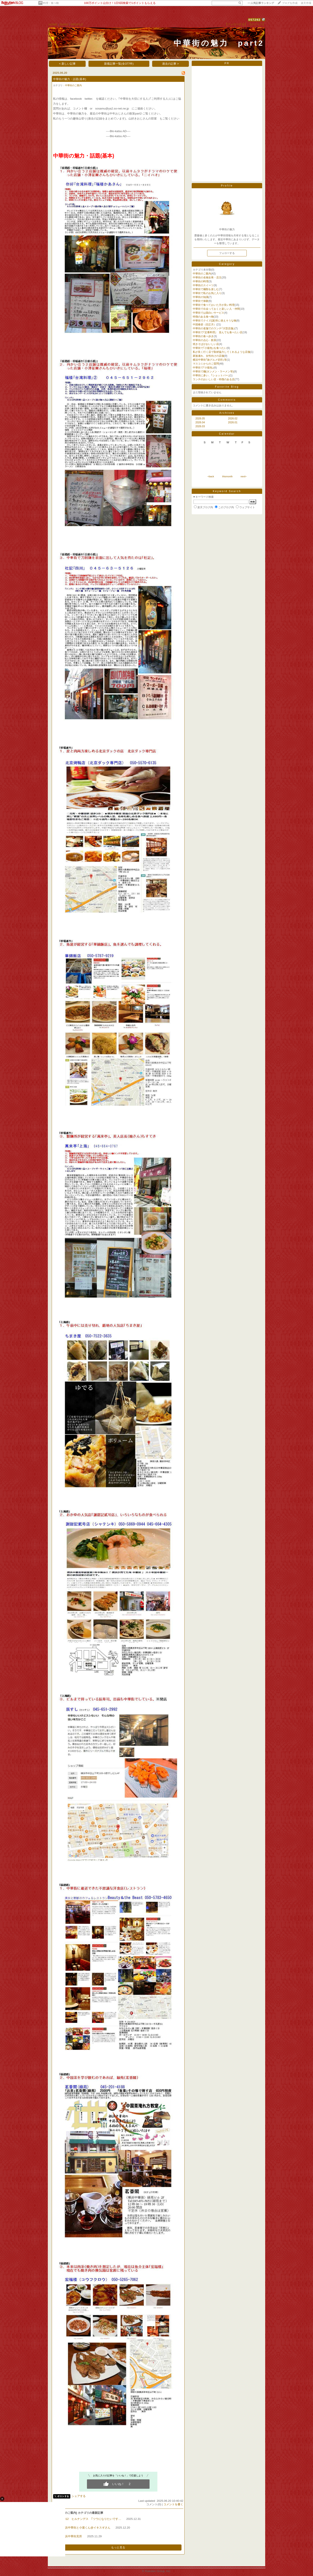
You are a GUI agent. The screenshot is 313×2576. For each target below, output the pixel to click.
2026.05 (200, 418)
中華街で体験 (200, 301)
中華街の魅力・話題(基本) (69, 79)
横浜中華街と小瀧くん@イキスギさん (86, 2527)
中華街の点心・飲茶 (204, 340)
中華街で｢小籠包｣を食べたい (210, 348)
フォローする (227, 253)
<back (211, 476)
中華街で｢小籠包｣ (203, 367)
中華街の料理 (200, 281)
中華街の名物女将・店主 (207, 277)
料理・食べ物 (51, 3)
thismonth (227, 476)
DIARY (64, 24)
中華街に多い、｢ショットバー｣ (211, 375)
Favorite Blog (227, 386)
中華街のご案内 (73, 85)
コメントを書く (173, 2504)
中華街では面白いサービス (208, 312)
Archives (227, 412)
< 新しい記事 (67, 63)
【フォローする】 (236, 24)
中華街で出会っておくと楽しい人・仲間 (216, 308)
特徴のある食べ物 (203, 316)
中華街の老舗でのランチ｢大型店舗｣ (214, 328)
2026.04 (200, 422)
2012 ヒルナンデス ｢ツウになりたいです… (91, 2519)
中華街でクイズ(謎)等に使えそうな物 (214, 320)
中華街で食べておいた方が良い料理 (214, 304)
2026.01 (232, 422)
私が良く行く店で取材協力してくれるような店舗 (221, 351)
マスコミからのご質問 (206, 363)
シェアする (79, 2496)
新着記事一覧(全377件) (118, 63)
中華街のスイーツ (203, 285)
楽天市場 (306, 3)
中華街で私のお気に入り (207, 293)
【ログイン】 (256, 24)
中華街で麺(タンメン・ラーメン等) (213, 371)
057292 (254, 19)
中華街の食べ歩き (203, 336)
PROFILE (77, 24)
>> (261, 3)
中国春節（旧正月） (204, 324)
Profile (227, 185)
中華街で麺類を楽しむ (206, 289)
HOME (53, 24)
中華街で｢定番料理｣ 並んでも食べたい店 (217, 332)
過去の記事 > (170, 63)
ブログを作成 (290, 3)
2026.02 (232, 418)
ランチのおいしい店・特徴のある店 (214, 379)
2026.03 (200, 426)
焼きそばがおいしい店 (206, 344)
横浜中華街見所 (72, 2536)
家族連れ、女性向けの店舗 (208, 355)
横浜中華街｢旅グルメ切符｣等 (210, 359)
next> (243, 476)
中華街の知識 (200, 297)
